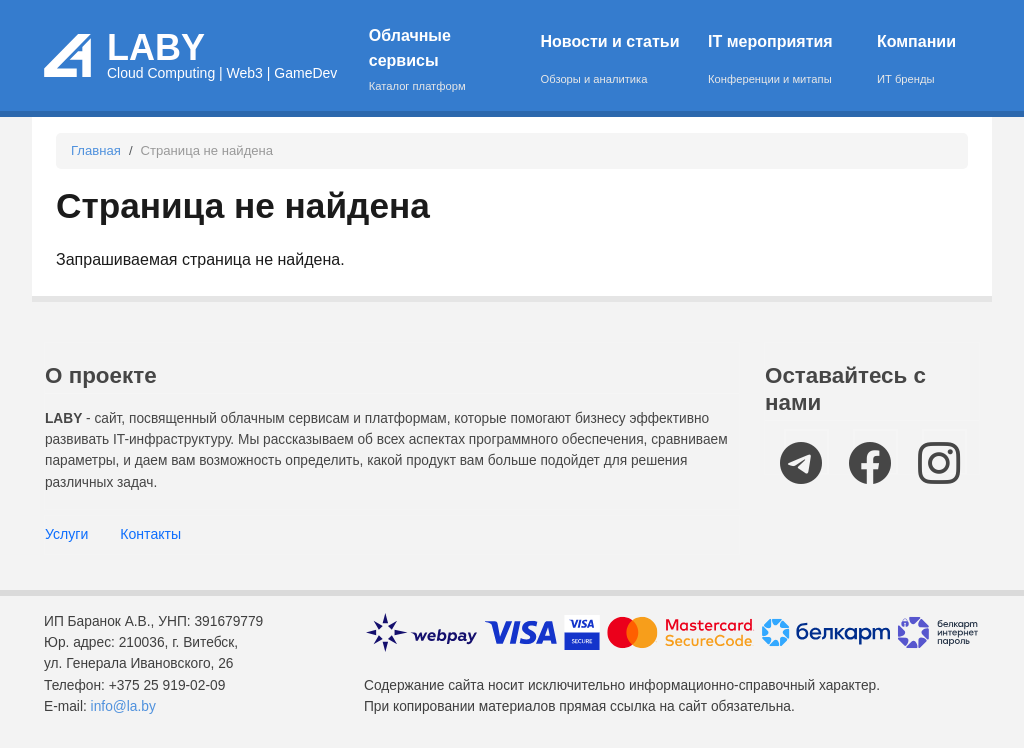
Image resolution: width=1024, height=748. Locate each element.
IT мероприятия (779, 61)
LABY (156, 47)
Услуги (66, 534)
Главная (96, 150)
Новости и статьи (612, 61)
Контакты (150, 534)
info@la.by (123, 706)
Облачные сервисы (442, 61)
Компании (916, 61)
